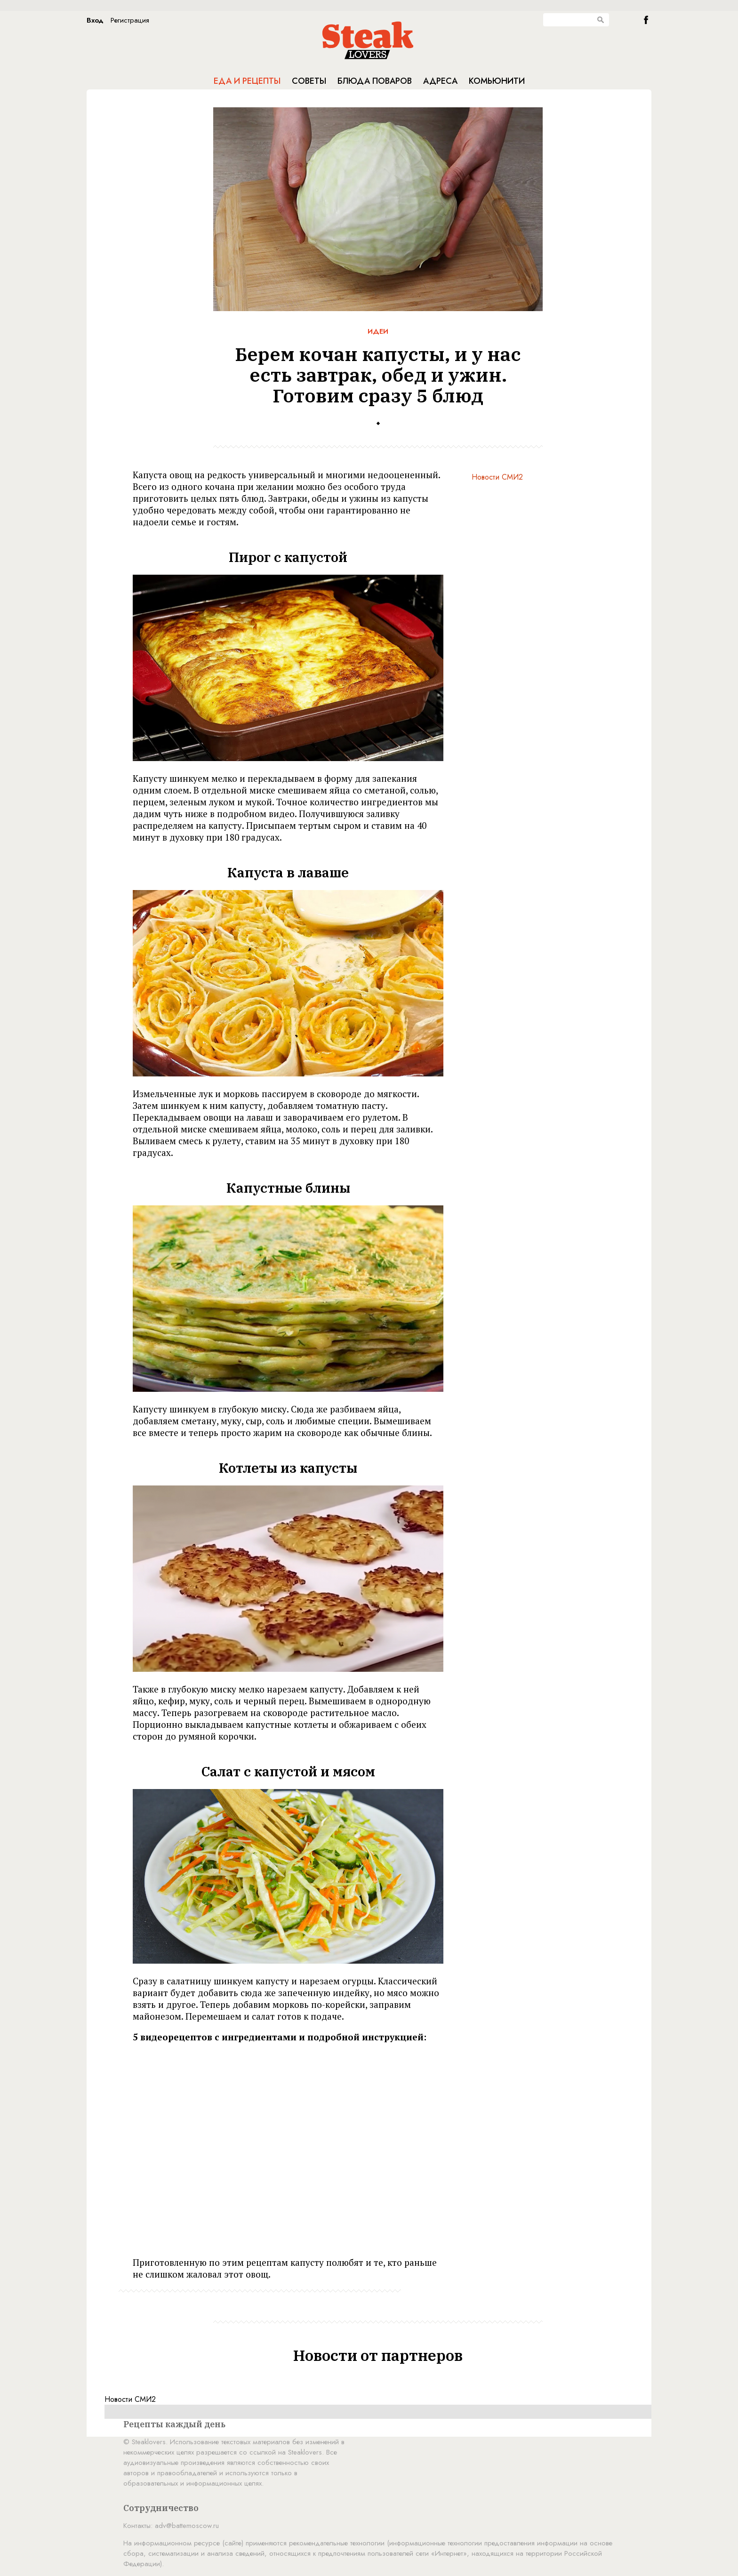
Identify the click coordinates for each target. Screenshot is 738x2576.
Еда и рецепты (247, 81)
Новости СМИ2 (497, 477)
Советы (309, 81)
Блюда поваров (374, 81)
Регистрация (130, 20)
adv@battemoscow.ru (187, 2525)
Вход (95, 20)
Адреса (440, 81)
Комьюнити (497, 81)
